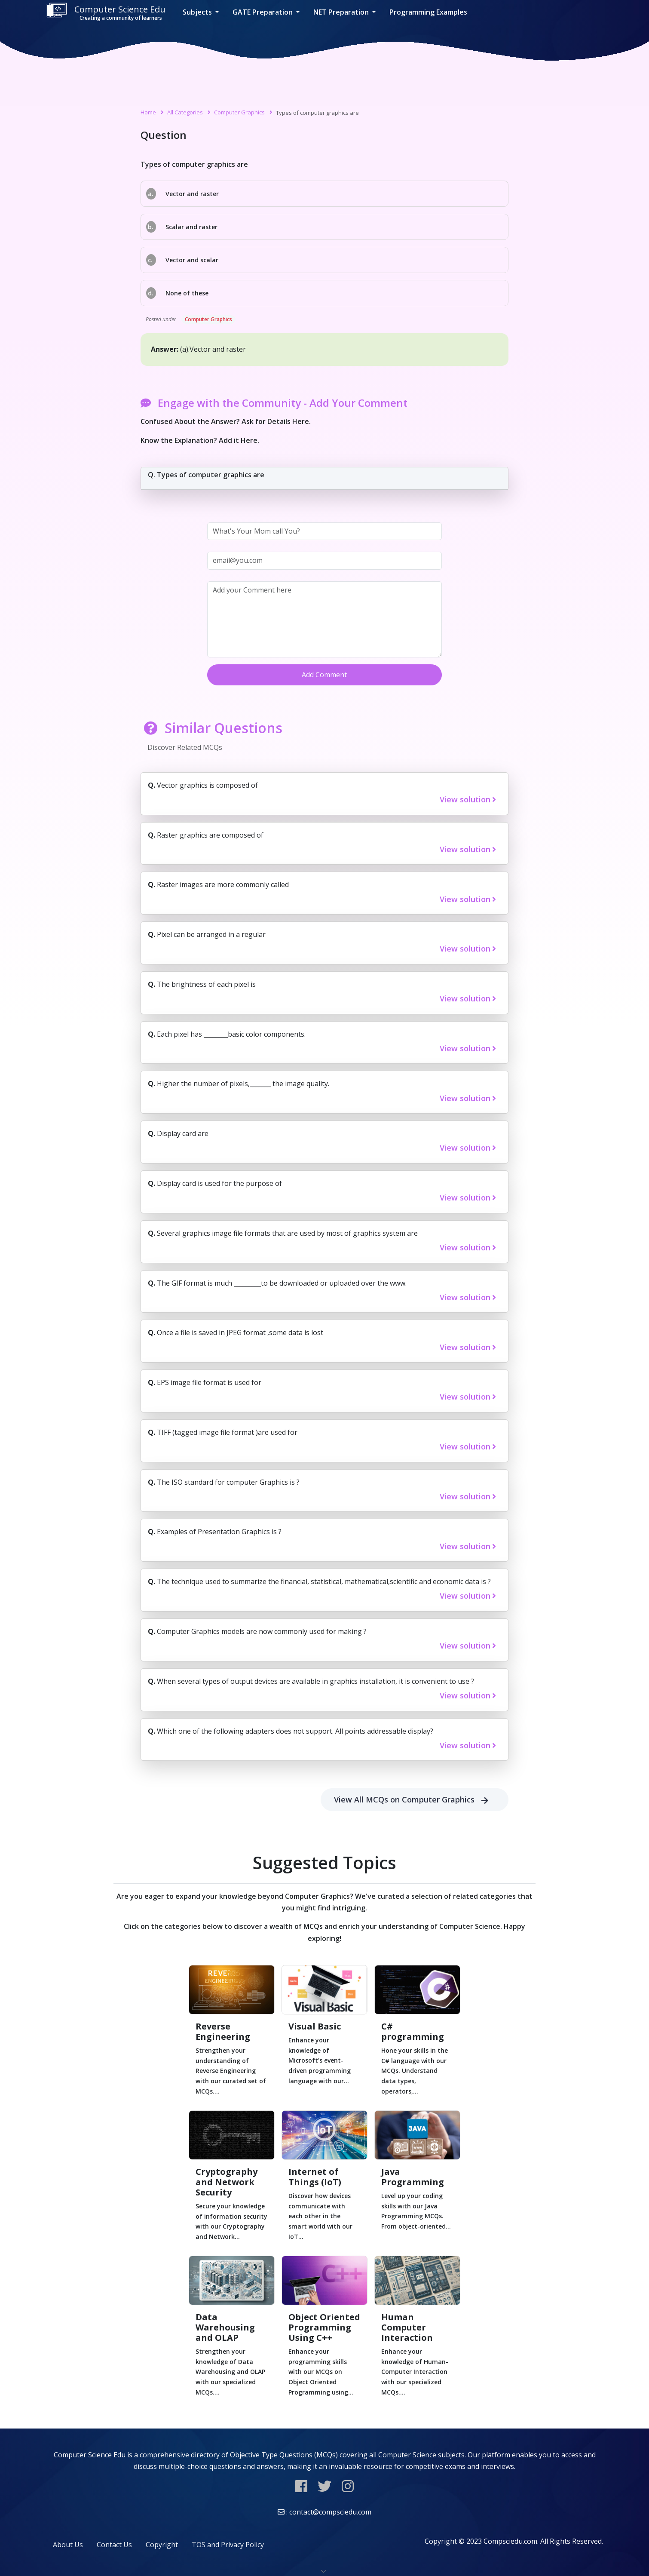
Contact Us (114, 2544)
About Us (68, 2544)
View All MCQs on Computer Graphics (414, 1799)
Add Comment (324, 674)
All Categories (185, 112)
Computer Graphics (239, 112)
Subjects (198, 12)
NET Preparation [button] (341, 12)
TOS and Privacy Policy (228, 2544)
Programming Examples (428, 12)
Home (148, 112)
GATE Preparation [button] (263, 12)
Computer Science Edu (105, 12)
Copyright (162, 2544)
